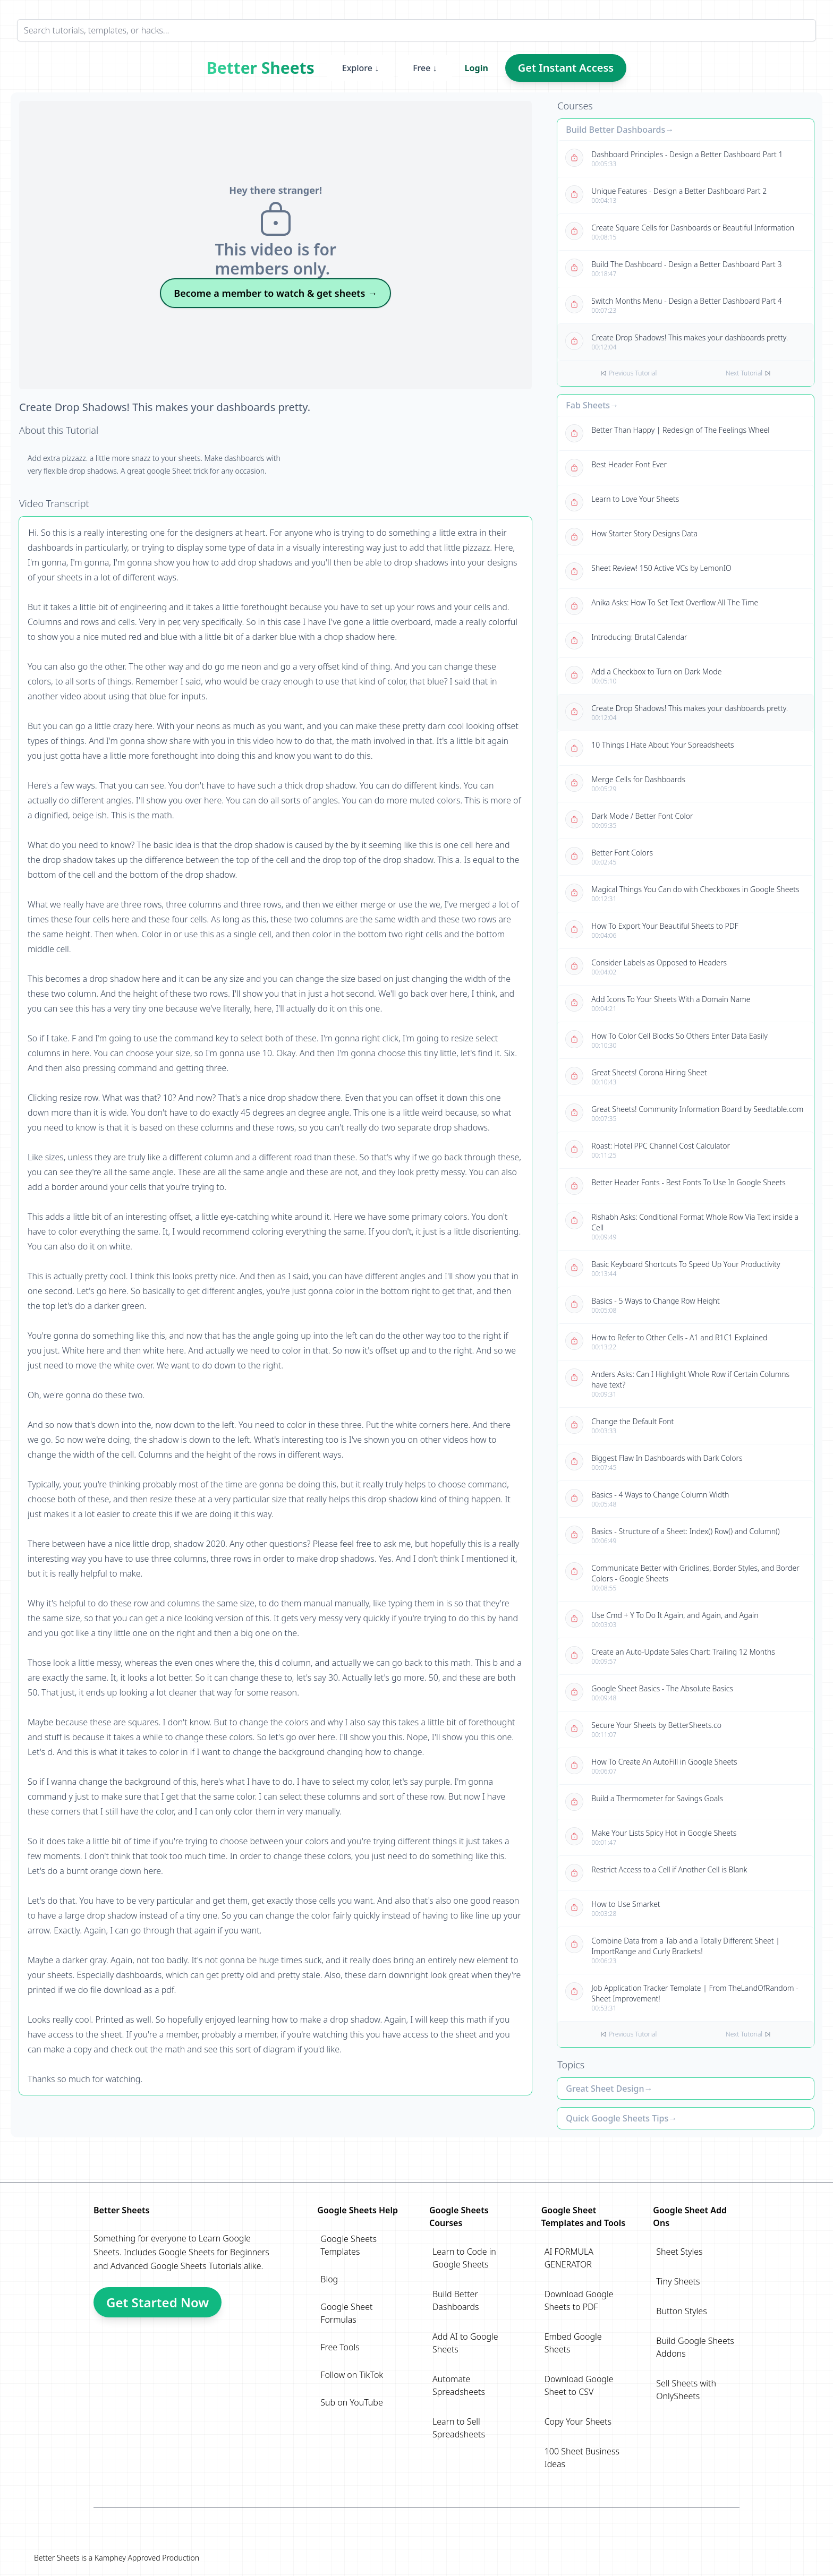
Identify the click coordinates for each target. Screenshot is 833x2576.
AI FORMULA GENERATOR (569, 2258)
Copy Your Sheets (578, 2421)
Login (476, 68)
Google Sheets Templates (348, 2245)
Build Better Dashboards (615, 129)
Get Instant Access (566, 68)
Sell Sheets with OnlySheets (686, 2389)
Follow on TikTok (351, 2375)
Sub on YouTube (351, 2402)
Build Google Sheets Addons (695, 2347)
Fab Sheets (588, 405)
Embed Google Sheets (573, 2343)
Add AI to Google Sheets (465, 2343)
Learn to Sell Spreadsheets (458, 2428)
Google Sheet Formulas (346, 2313)
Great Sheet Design (605, 2088)
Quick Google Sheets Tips (617, 2118)
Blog (329, 2279)
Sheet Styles (679, 2251)
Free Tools (339, 2347)
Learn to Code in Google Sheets (464, 2258)
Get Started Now (157, 2302)
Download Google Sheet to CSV (579, 2385)
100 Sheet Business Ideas (582, 2457)
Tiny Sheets (678, 2281)
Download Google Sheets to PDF (579, 2300)
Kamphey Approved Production (147, 2558)
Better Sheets (260, 68)
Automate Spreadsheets (458, 2385)
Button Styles (681, 2311)
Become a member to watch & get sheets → (275, 293)
